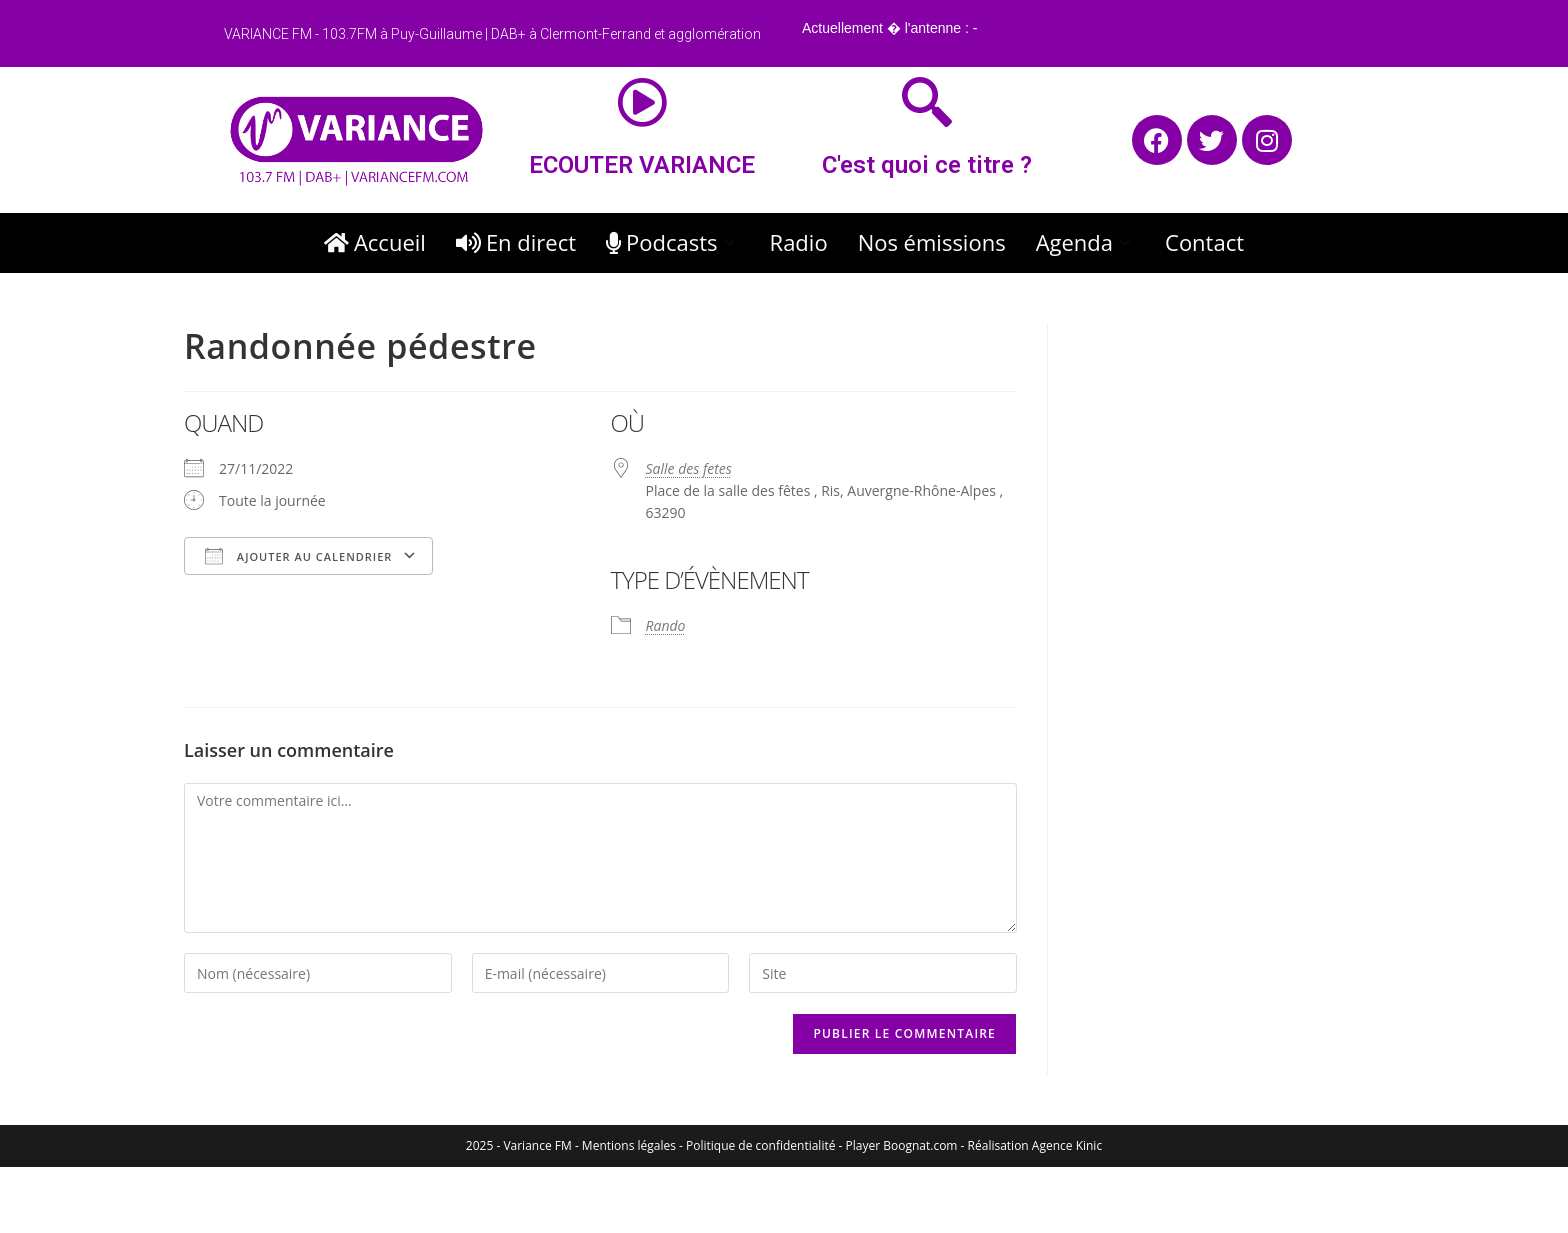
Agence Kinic (1067, 1145)
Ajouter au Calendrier (298, 556)
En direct (516, 242)
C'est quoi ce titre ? (927, 165)
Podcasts (673, 242)
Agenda (1085, 242)
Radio (799, 242)
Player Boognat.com (902, 1145)
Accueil (375, 242)
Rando (666, 625)
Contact (1204, 242)
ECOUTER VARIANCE (642, 165)
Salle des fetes (689, 468)
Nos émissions (932, 242)
